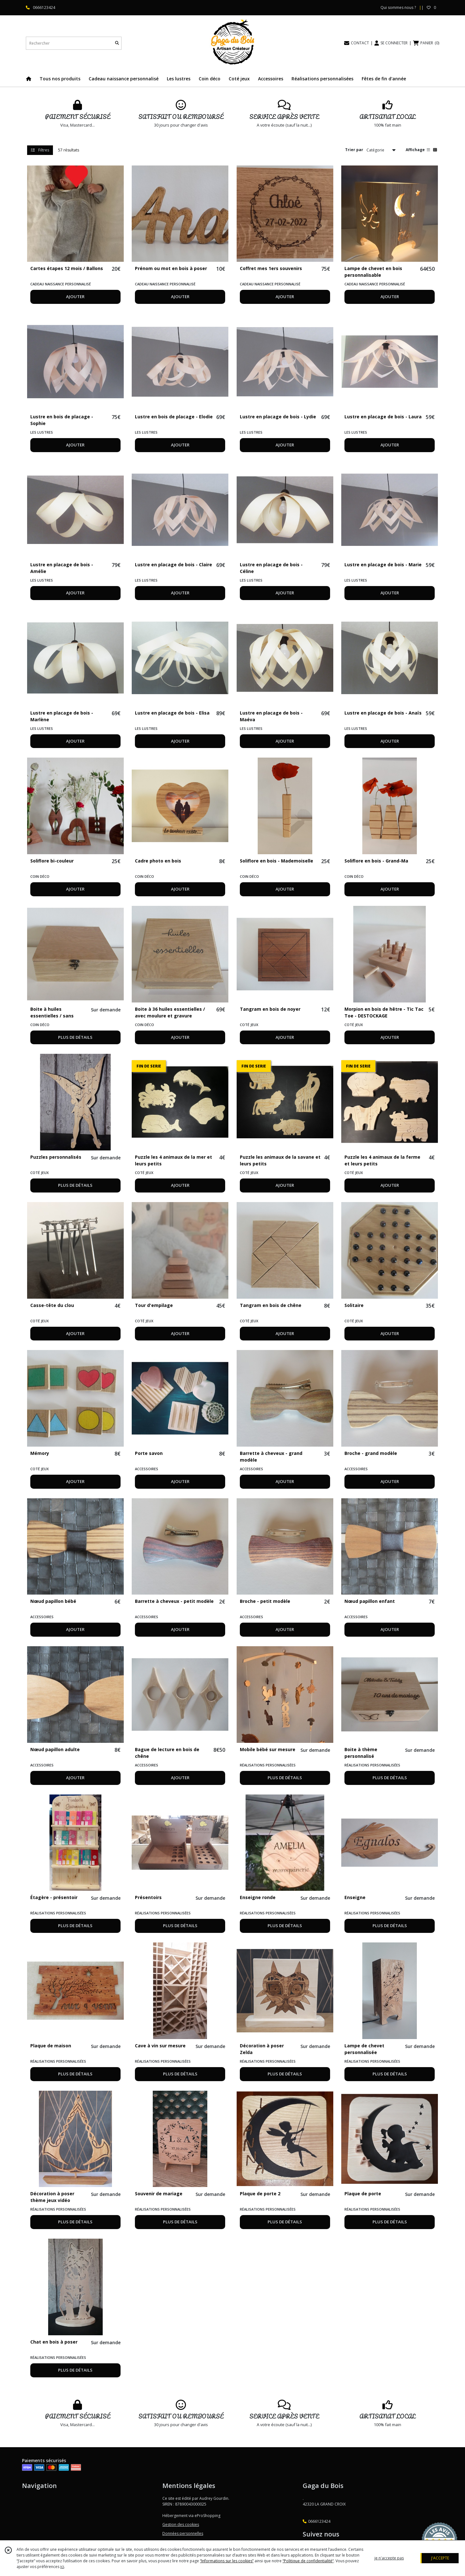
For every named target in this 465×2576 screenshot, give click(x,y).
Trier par (354, 149)
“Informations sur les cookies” (227, 2561)
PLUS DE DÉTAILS (75, 1037)
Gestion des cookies (180, 2524)
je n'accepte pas (389, 2558)
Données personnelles (182, 2533)
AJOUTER (75, 296)
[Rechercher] (117, 43)
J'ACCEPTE (440, 2558)
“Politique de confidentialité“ (308, 2561)
